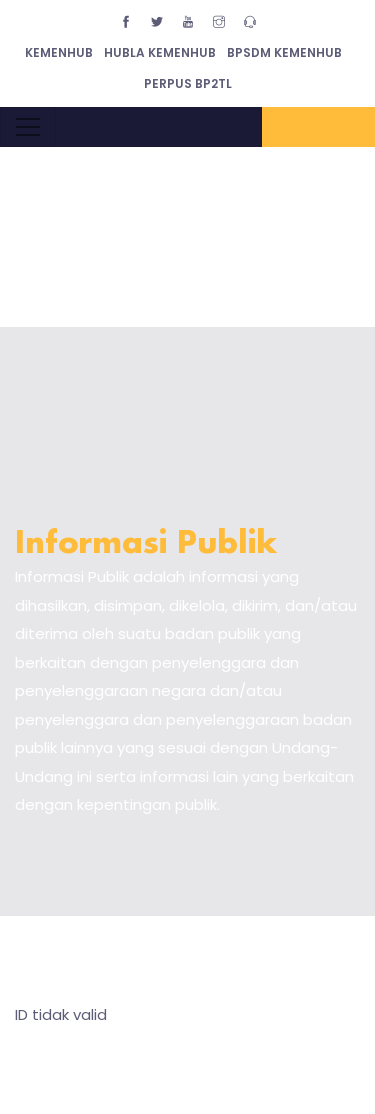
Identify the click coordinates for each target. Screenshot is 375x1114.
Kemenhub (59, 52)
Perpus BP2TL (188, 83)
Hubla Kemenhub (160, 52)
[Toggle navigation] (28, 127)
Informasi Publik (146, 544)
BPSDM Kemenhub (284, 52)
